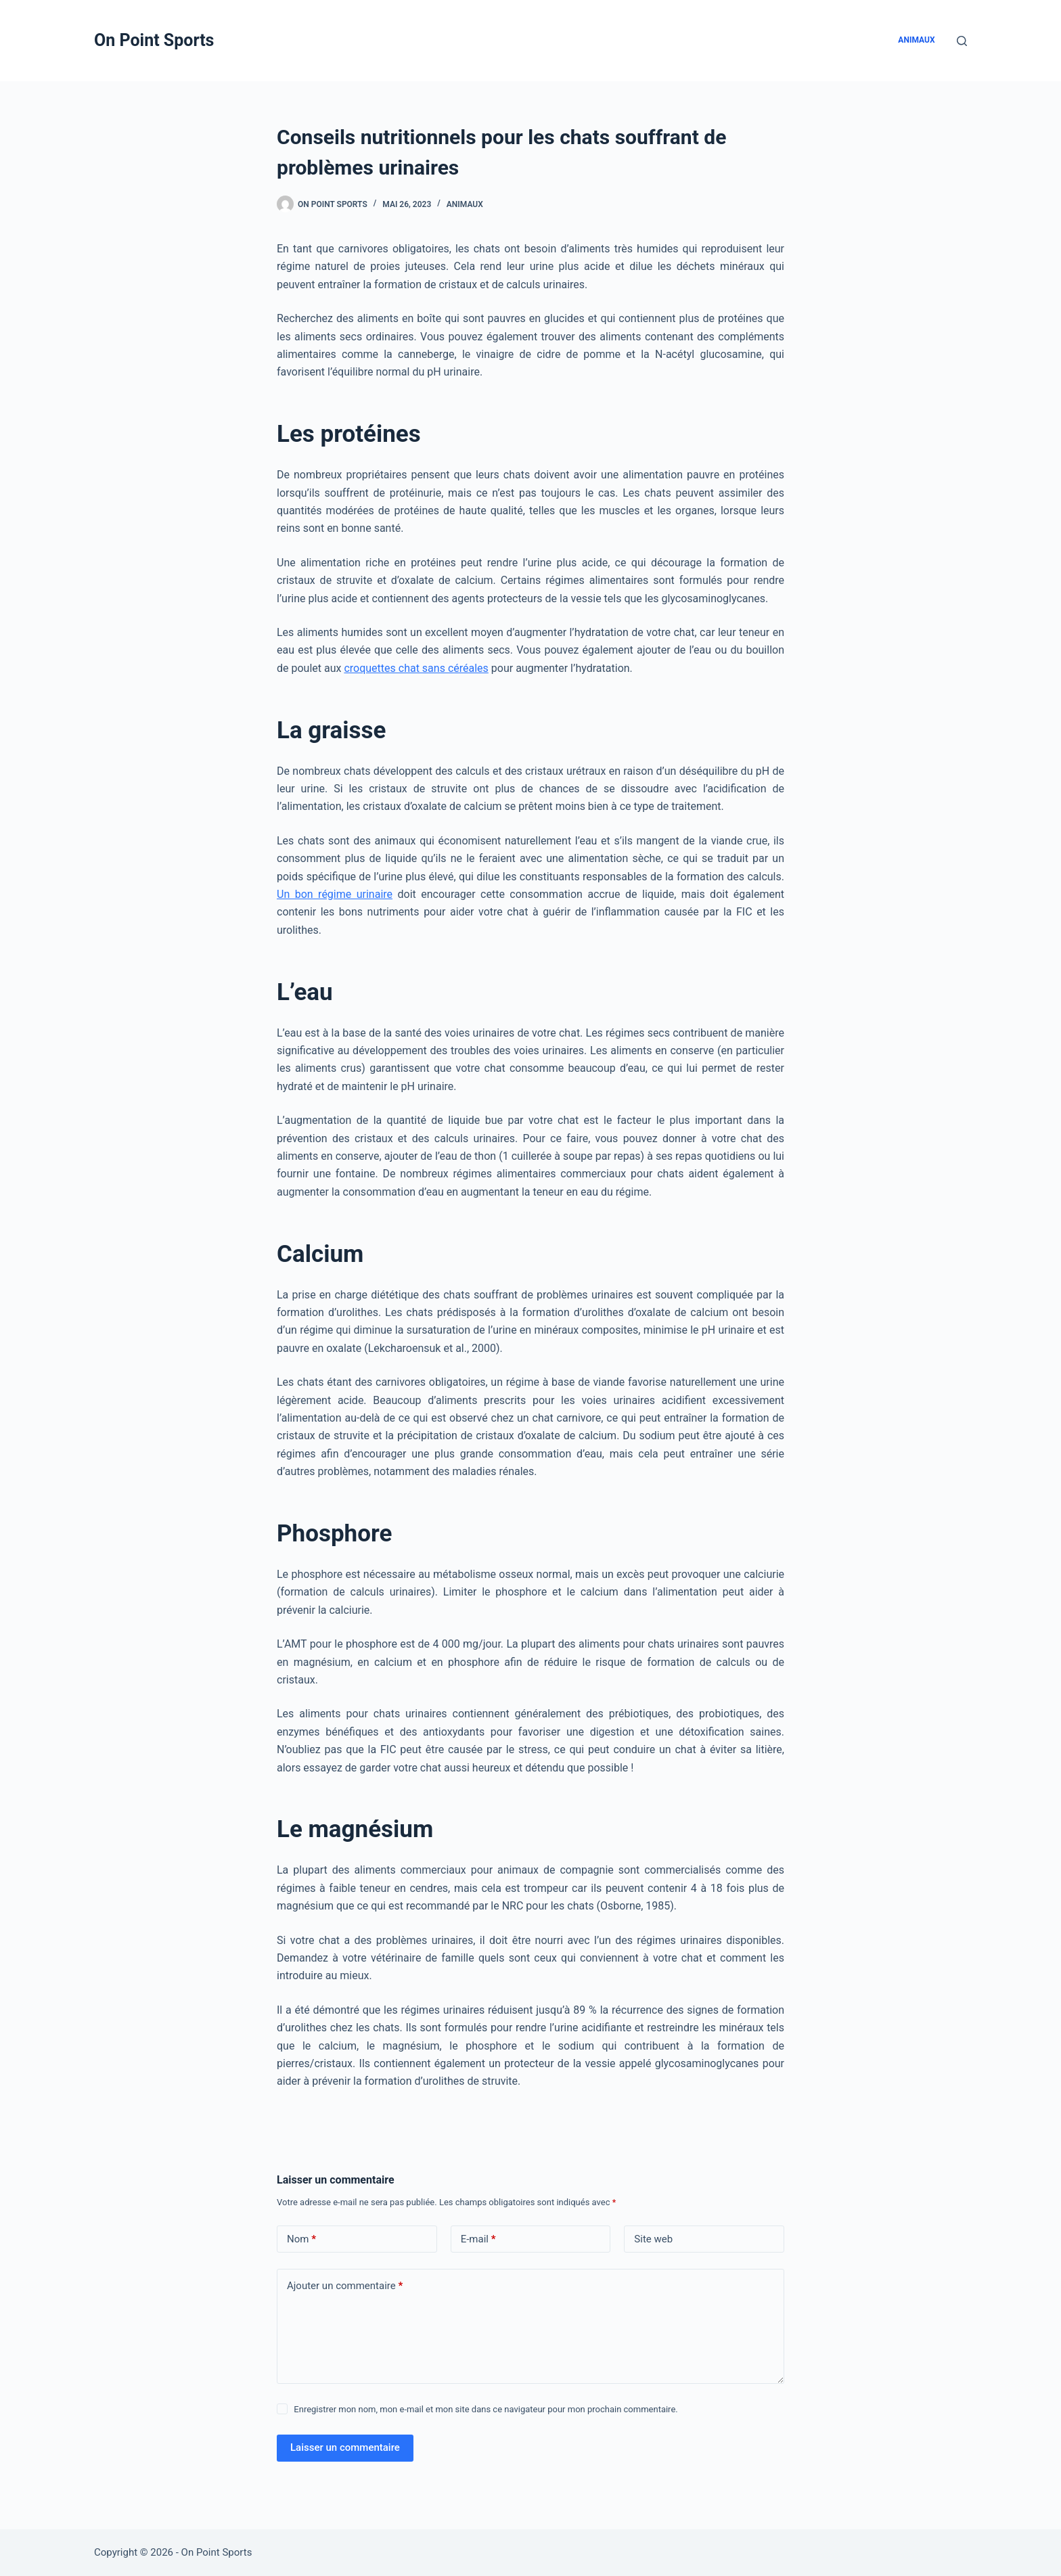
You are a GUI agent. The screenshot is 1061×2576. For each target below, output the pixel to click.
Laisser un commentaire (345, 2447)
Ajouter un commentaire (345, 2286)
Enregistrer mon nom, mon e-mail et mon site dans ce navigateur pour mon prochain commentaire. (485, 2409)
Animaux (916, 40)
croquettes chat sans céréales (416, 668)
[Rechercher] (962, 41)
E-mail (478, 2239)
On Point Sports (154, 40)
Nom (301, 2239)
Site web (653, 2239)
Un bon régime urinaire (334, 894)
